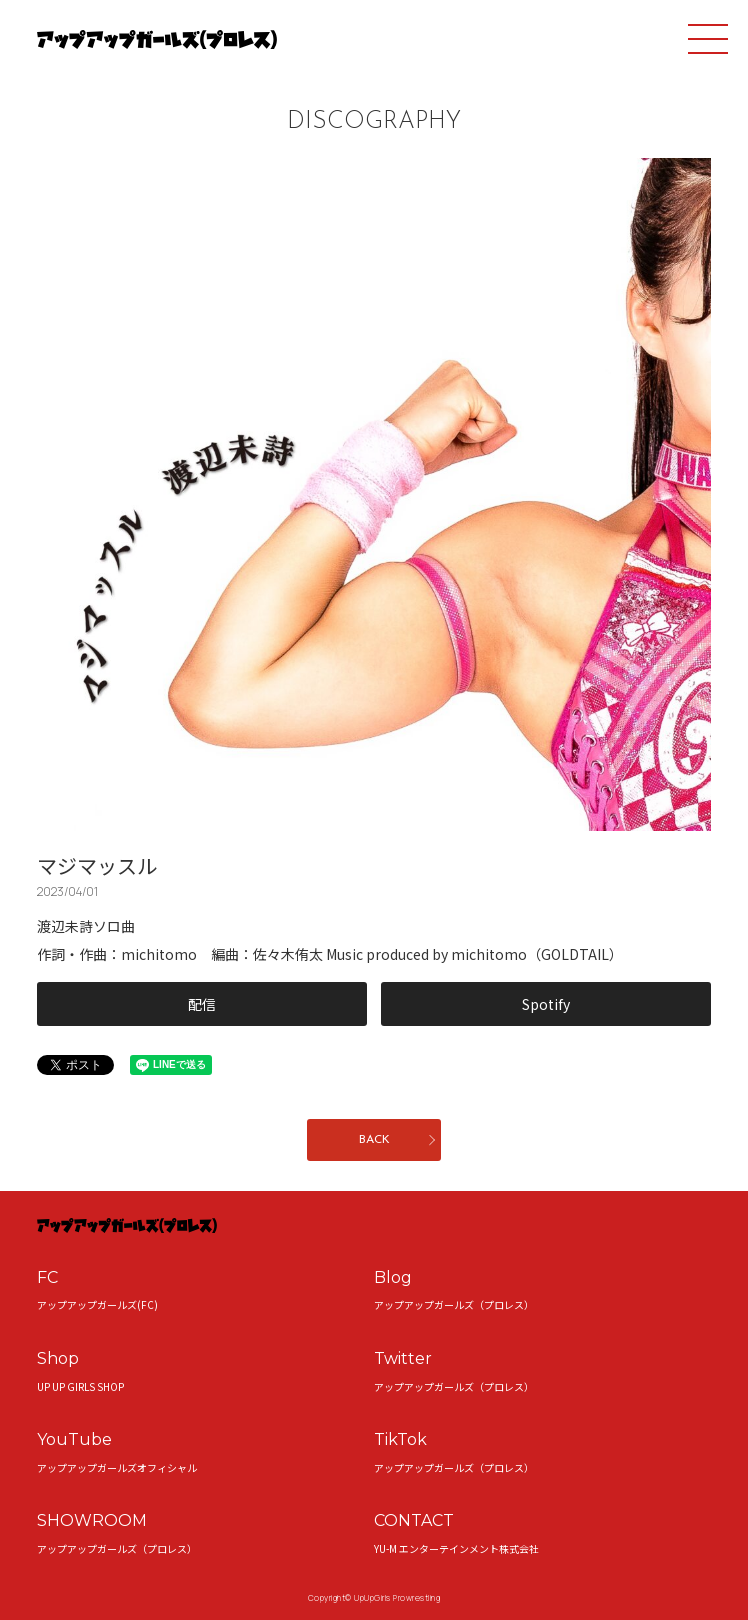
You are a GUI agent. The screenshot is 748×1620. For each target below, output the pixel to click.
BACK (374, 1140)
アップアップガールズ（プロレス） (454, 1304)
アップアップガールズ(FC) (97, 1304)
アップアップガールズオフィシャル (117, 1467)
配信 (202, 1004)
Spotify (546, 1004)
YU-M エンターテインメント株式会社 (456, 1548)
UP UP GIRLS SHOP (80, 1386)
